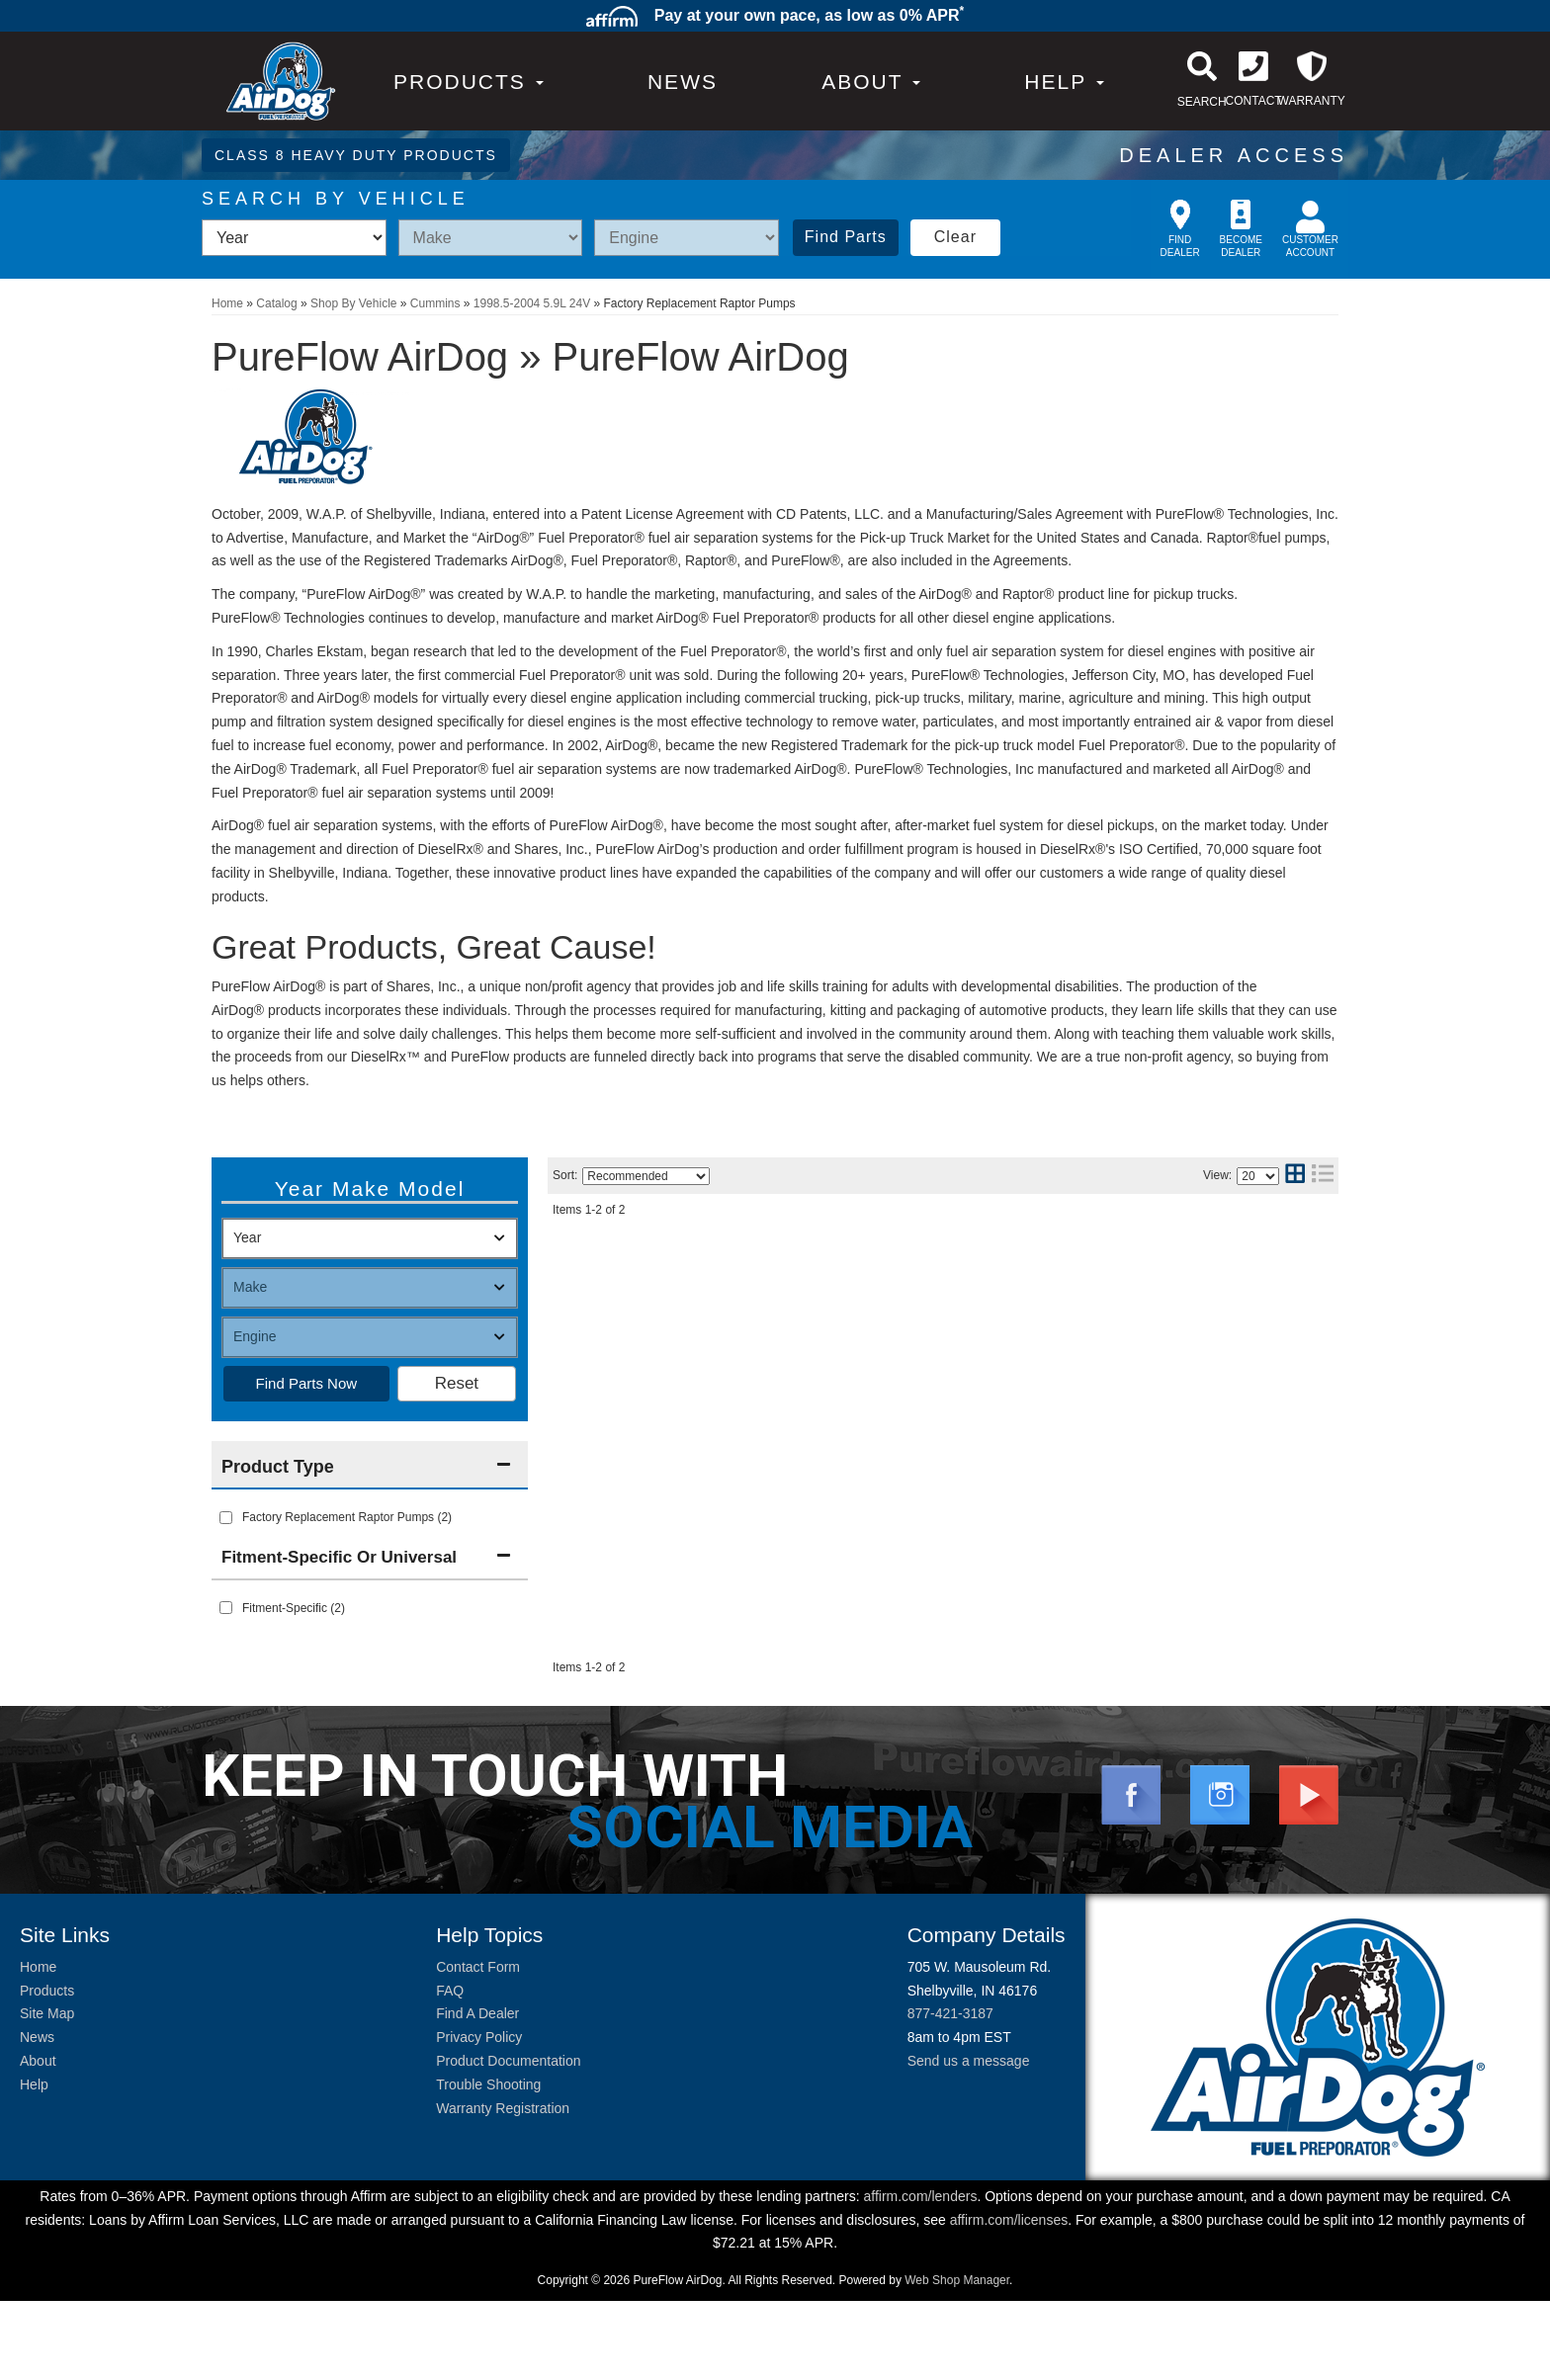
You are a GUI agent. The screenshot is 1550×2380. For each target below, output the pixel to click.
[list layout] (1323, 1175)
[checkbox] (225, 1607)
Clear (955, 236)
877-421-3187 (950, 2093)
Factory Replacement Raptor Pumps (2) (347, 1517)
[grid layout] (1295, 1175)
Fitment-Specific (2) (293, 1608)
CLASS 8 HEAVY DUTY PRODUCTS (356, 155)
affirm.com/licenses (1009, 2299)
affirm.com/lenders (920, 2275)
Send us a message (968, 2140)
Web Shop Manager (956, 2359)
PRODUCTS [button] (468, 81)
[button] (870, 81)
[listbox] (294, 237)
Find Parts (846, 236)
